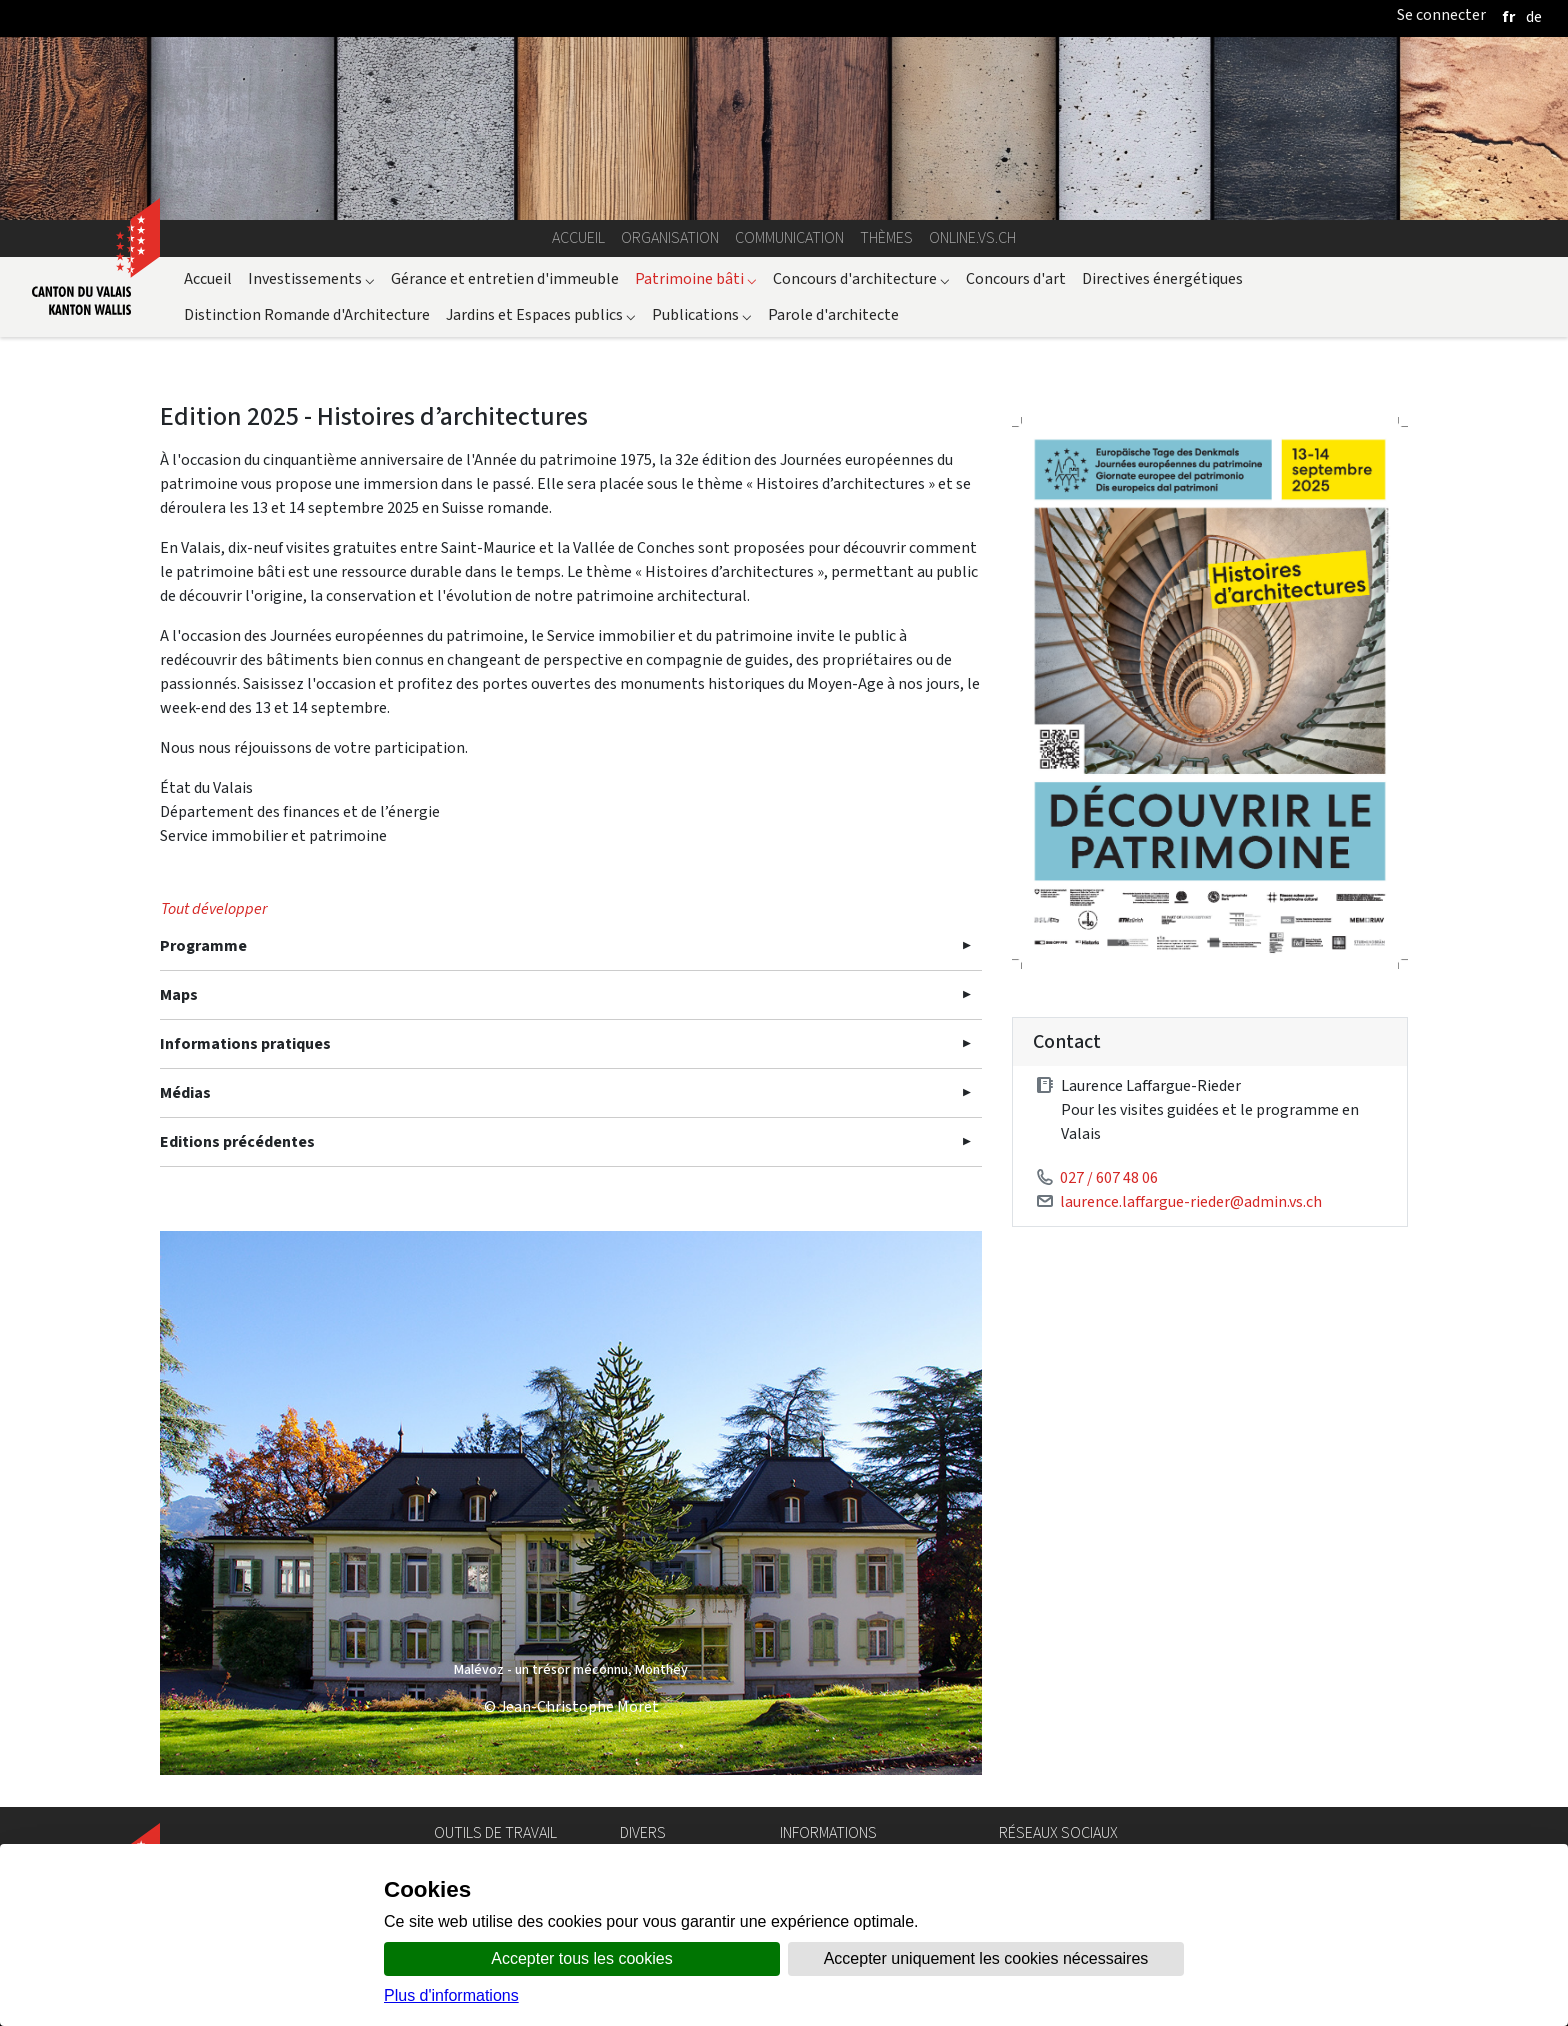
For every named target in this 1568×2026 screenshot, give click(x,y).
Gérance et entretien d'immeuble (505, 278)
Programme (203, 945)
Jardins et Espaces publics (541, 314)
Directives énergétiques (1162, 278)
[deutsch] (1534, 16)
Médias (185, 1092)
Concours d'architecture (861, 278)
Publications (702, 314)
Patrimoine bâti (696, 278)
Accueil (578, 237)
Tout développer (214, 908)
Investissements (311, 278)
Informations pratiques (245, 1043)
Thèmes (886, 237)
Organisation (670, 237)
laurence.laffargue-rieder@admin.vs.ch (1191, 1201)
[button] (221, 1503)
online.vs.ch (972, 237)
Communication (789, 237)
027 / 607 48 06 (1109, 1177)
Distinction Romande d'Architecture (307, 314)
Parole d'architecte (833, 314)
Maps (179, 994)
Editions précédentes (237, 1141)
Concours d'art (1016, 278)
